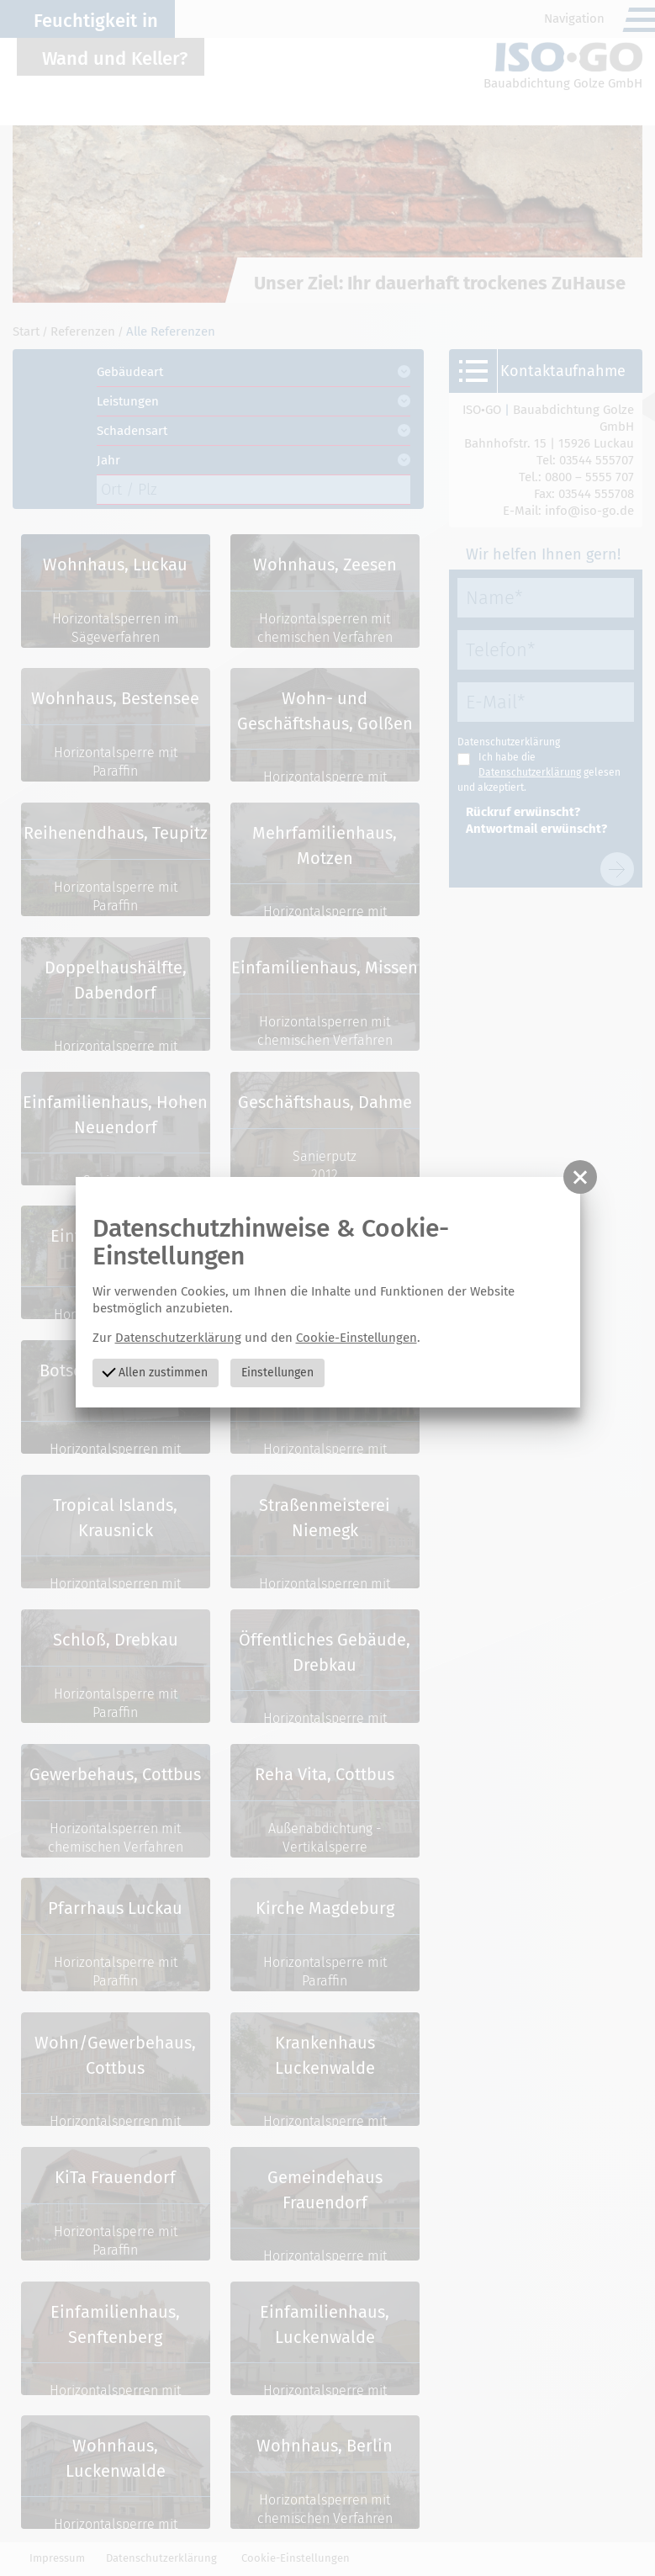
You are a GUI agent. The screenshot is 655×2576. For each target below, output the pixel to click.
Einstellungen (277, 1372)
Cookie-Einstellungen (356, 1337)
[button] (580, 1177)
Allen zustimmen (156, 1372)
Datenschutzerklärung (178, 1337)
